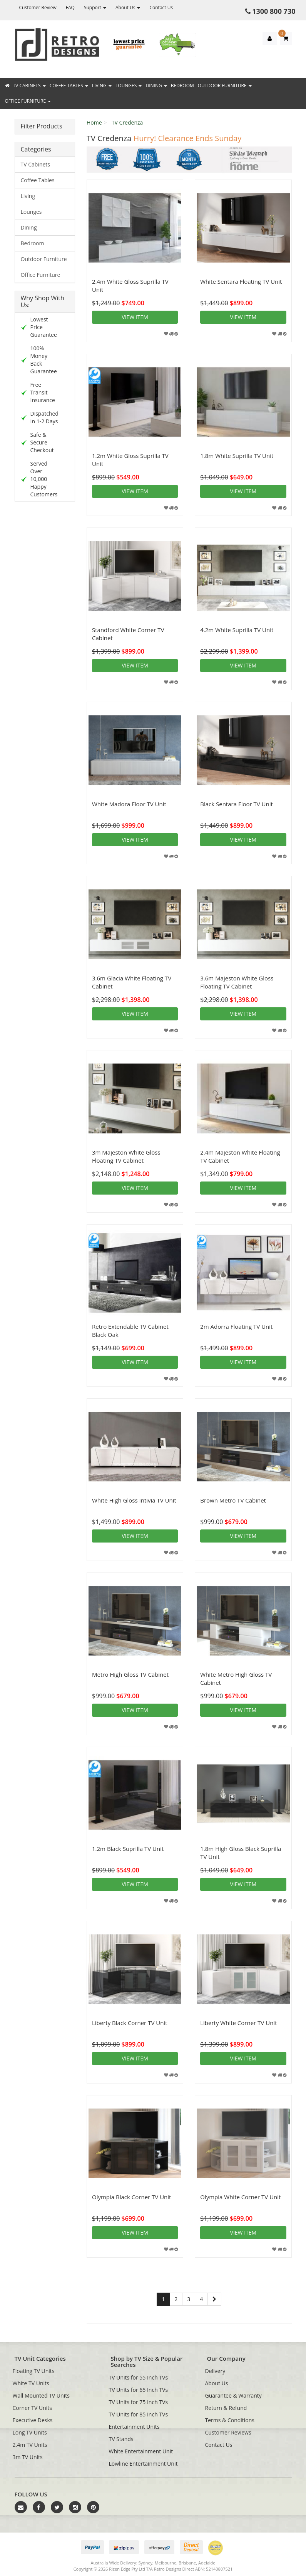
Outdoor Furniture (225, 85)
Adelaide (206, 2563)
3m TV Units (28, 2457)
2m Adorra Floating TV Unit (236, 1326)
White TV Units (31, 2383)
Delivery (215, 2371)
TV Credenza (127, 122)
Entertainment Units (134, 2426)
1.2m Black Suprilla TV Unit (128, 1848)
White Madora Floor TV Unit (129, 804)
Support (95, 7)
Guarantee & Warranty (233, 2395)
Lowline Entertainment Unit (143, 2463)
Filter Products (41, 126)
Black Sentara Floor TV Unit (236, 804)
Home (94, 122)
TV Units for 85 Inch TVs (138, 2414)
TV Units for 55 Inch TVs (138, 2377)
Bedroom (182, 85)
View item (135, 317)
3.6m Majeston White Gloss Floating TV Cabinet (236, 982)
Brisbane (187, 2563)
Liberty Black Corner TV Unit (129, 2023)
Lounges (128, 85)
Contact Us (161, 7)
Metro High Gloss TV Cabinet (130, 1674)
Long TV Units (30, 2432)
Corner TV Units (32, 2407)
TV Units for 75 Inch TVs (138, 2402)
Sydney (145, 2563)
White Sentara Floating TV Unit (241, 281)
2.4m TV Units (30, 2444)
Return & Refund (226, 2407)
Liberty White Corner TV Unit (238, 2023)
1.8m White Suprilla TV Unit (236, 455)
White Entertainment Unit (141, 2451)
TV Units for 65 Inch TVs (138, 2389)
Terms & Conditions (230, 2420)
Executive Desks (33, 2420)
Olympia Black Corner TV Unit (131, 2197)
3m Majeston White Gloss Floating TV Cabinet (126, 1156)
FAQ (70, 7)
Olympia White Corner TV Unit (240, 2197)
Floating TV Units (34, 2371)
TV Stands (121, 2439)
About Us (127, 7)
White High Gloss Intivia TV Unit (134, 1500)
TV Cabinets (29, 85)
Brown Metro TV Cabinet (233, 1500)
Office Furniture (28, 101)
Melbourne (165, 2563)
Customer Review (38, 7)
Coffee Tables (69, 85)
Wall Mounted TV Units (41, 2395)
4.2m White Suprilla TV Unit (236, 630)
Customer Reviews (228, 2432)
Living (102, 85)
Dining (156, 85)
